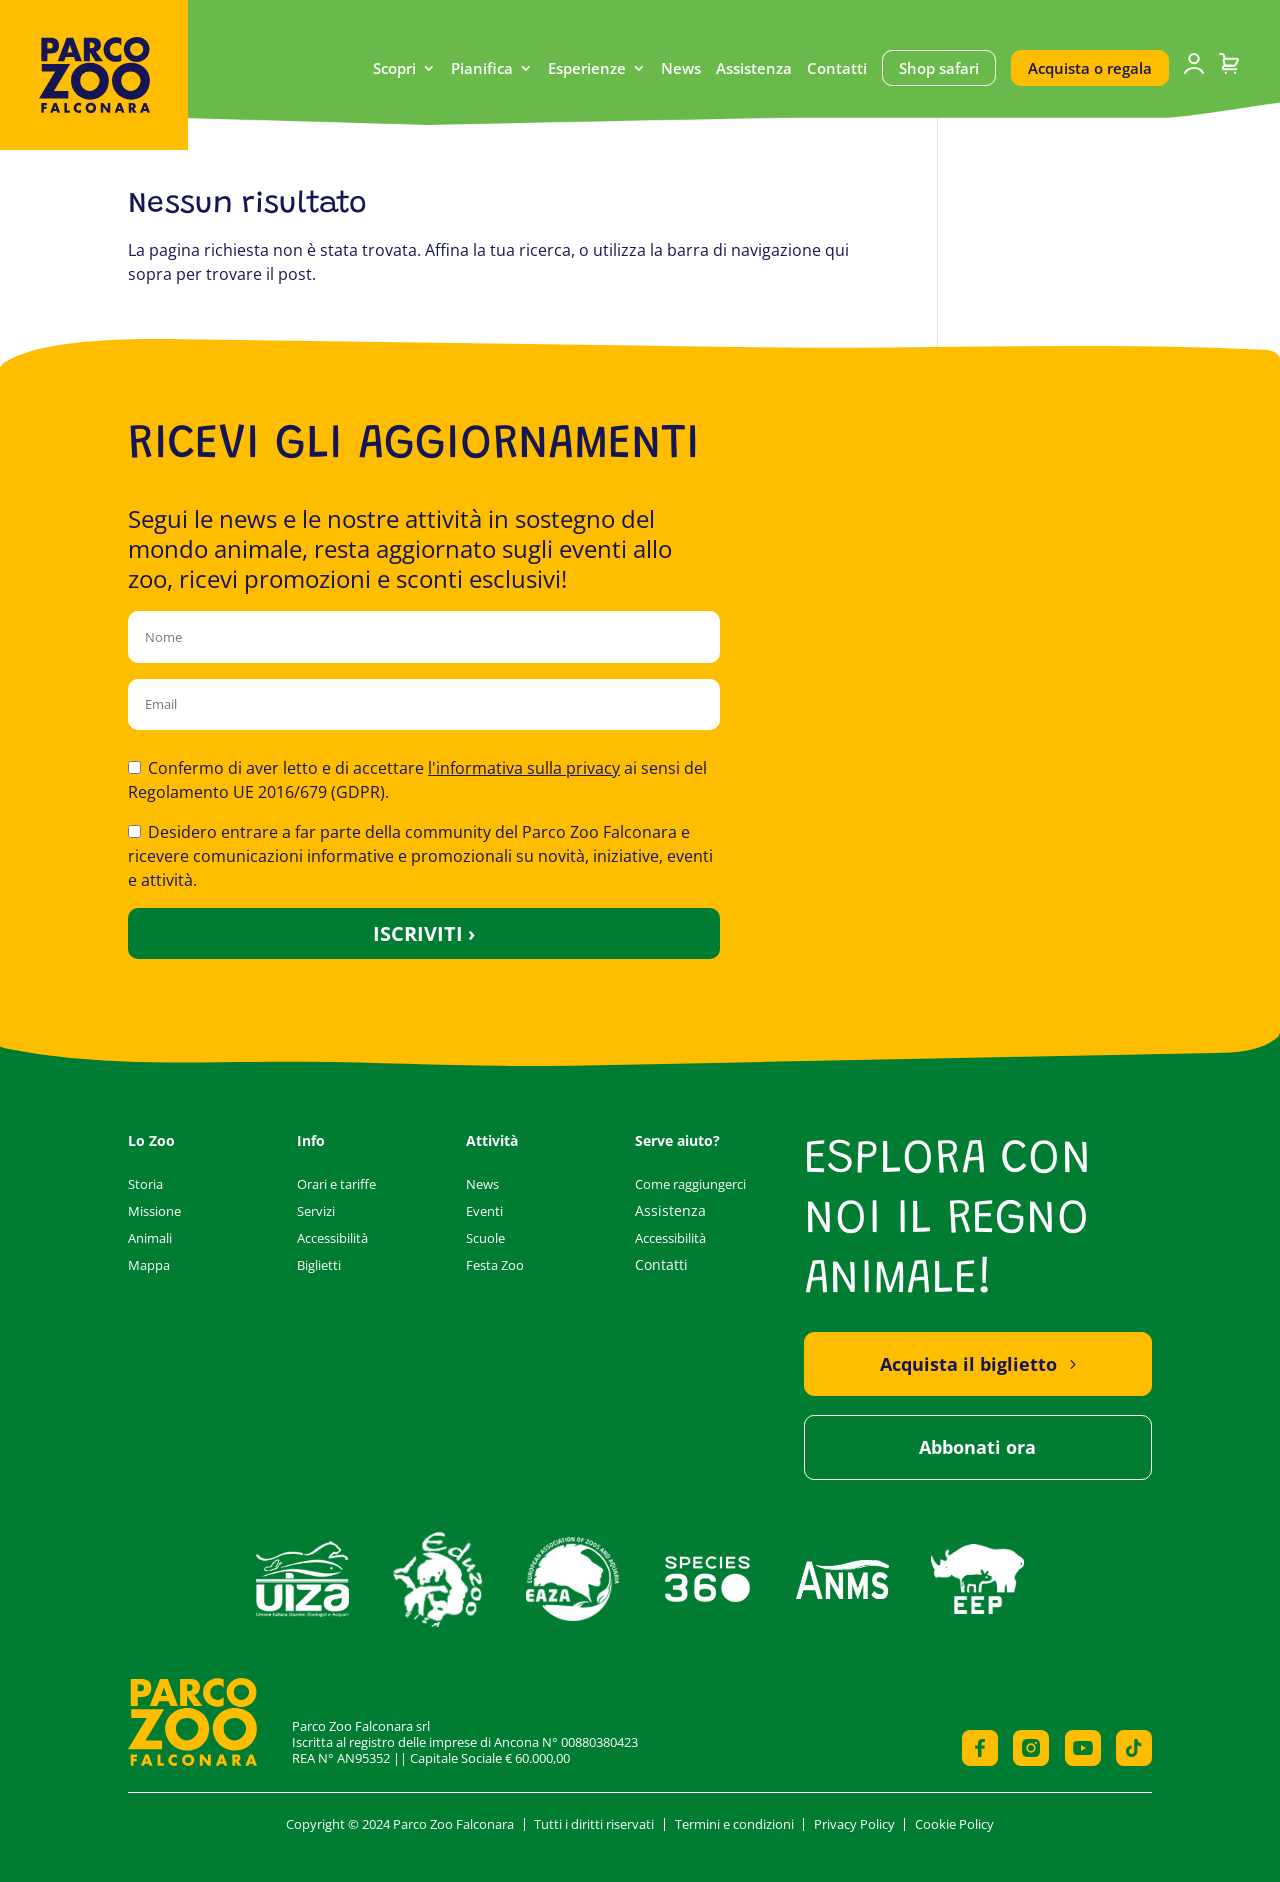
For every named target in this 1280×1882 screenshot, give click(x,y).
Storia (145, 1184)
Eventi (484, 1211)
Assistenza (754, 69)
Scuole (485, 1238)
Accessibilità (332, 1238)
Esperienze (587, 69)
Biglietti (319, 1265)
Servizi (316, 1211)
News (681, 69)
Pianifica (482, 69)
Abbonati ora (977, 1447)
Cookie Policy (954, 1824)
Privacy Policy (854, 1824)
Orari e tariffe (336, 1184)
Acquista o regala (1090, 68)
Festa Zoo (495, 1265)
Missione (154, 1211)
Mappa (149, 1265)
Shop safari (939, 68)
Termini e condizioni (734, 1824)
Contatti (837, 69)
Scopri (394, 69)
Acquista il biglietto (968, 1364)
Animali (150, 1238)
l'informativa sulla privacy (524, 768)
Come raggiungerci (690, 1184)
